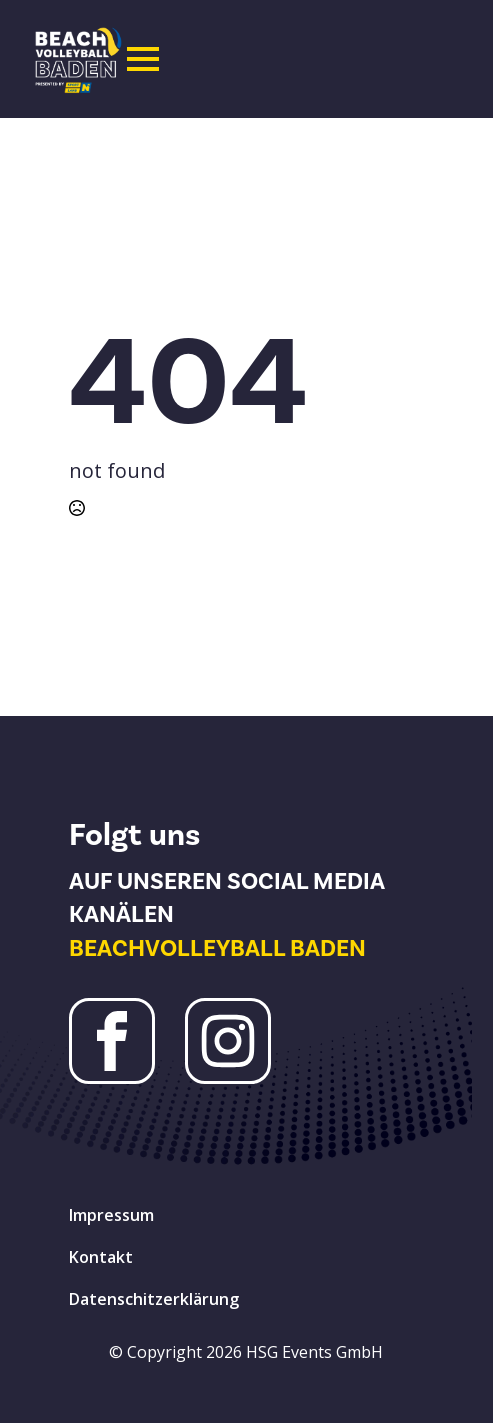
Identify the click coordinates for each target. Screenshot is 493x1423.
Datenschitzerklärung (154, 1299)
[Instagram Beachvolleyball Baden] (228, 1041)
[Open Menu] (143, 59)
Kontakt (101, 1257)
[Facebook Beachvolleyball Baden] (112, 1041)
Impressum (111, 1215)
